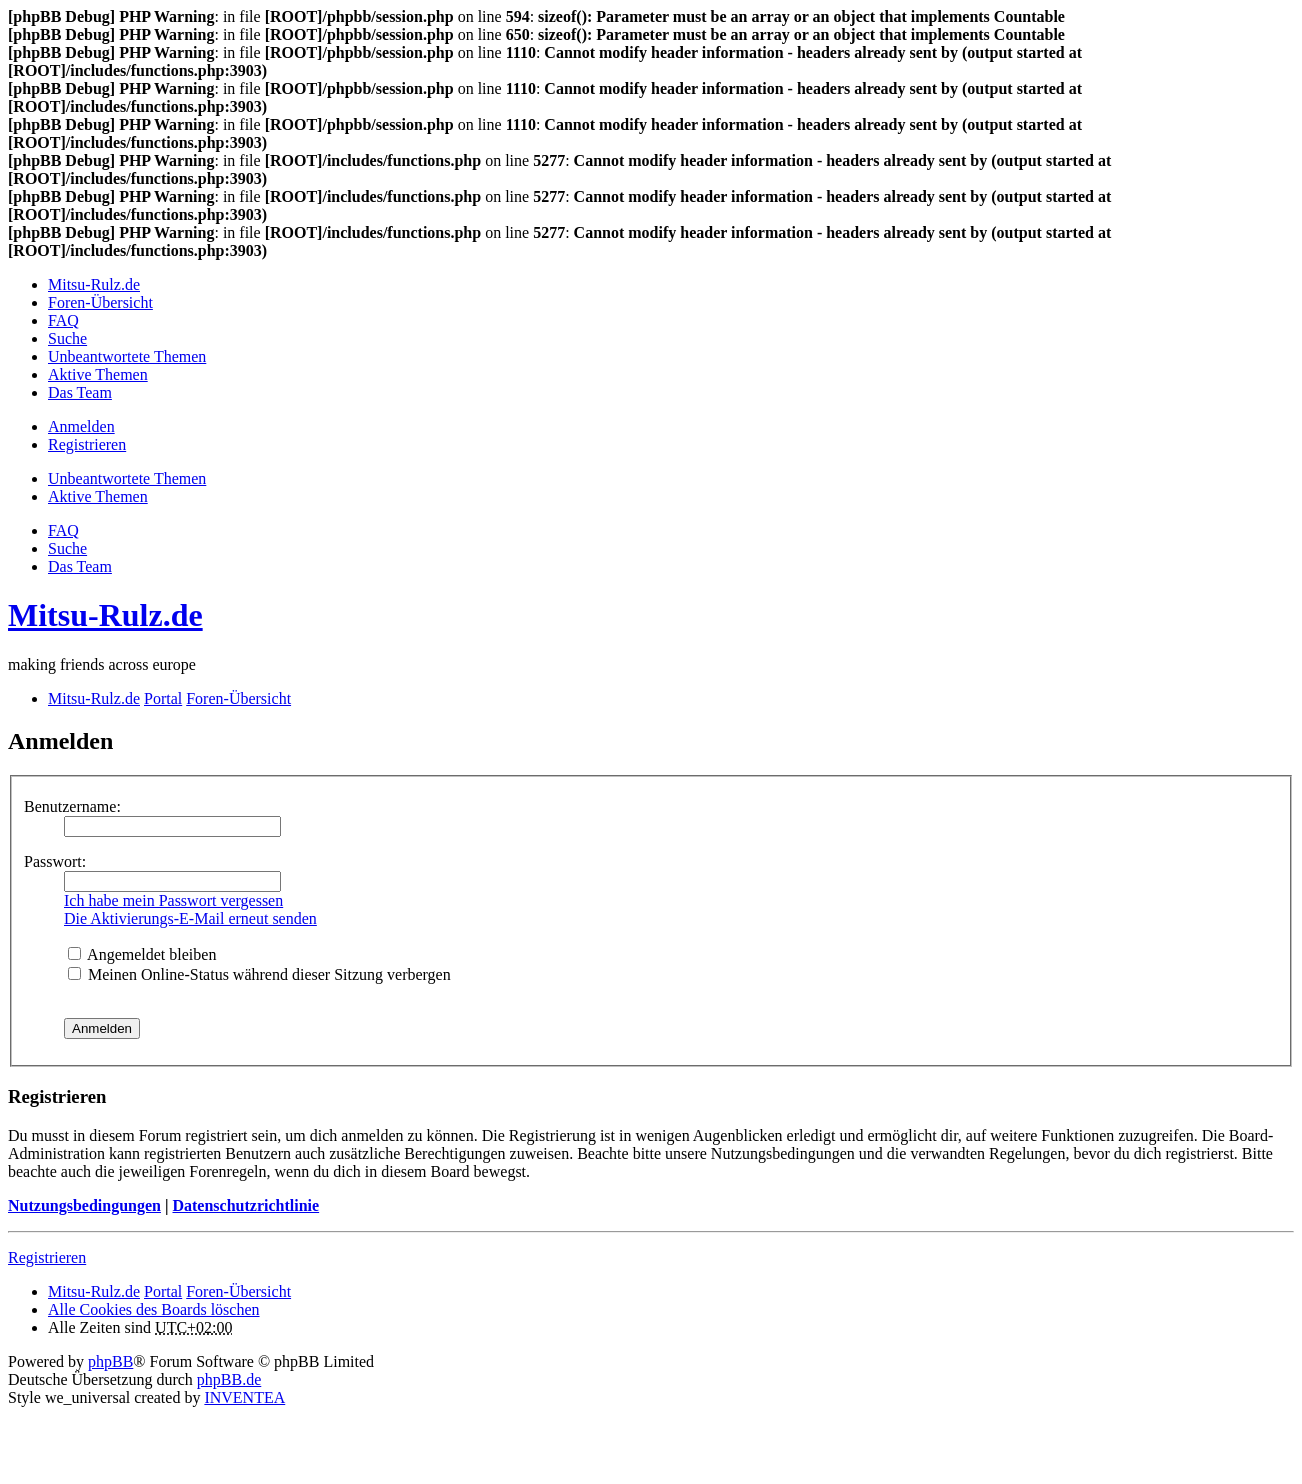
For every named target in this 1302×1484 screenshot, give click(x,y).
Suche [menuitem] (67, 338)
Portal (163, 698)
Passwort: (55, 861)
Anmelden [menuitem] (81, 426)
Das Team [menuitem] (80, 392)
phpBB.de (229, 1379)
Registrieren (47, 1257)
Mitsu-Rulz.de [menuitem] (94, 284)
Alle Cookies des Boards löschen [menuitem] (154, 1309)
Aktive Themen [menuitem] (98, 374)
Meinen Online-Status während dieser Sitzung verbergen (259, 974)
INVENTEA (244, 1397)
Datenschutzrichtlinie (245, 1205)
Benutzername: (72, 806)
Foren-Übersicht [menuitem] (100, 302)
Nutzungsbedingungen (84, 1205)
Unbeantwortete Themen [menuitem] (127, 356)
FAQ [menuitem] (63, 320)
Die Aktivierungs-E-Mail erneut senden (190, 918)
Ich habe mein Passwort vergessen (173, 900)
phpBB (110, 1361)
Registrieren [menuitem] (87, 444)
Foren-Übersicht (238, 1291)
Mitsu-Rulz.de (105, 615)
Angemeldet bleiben (142, 954)
